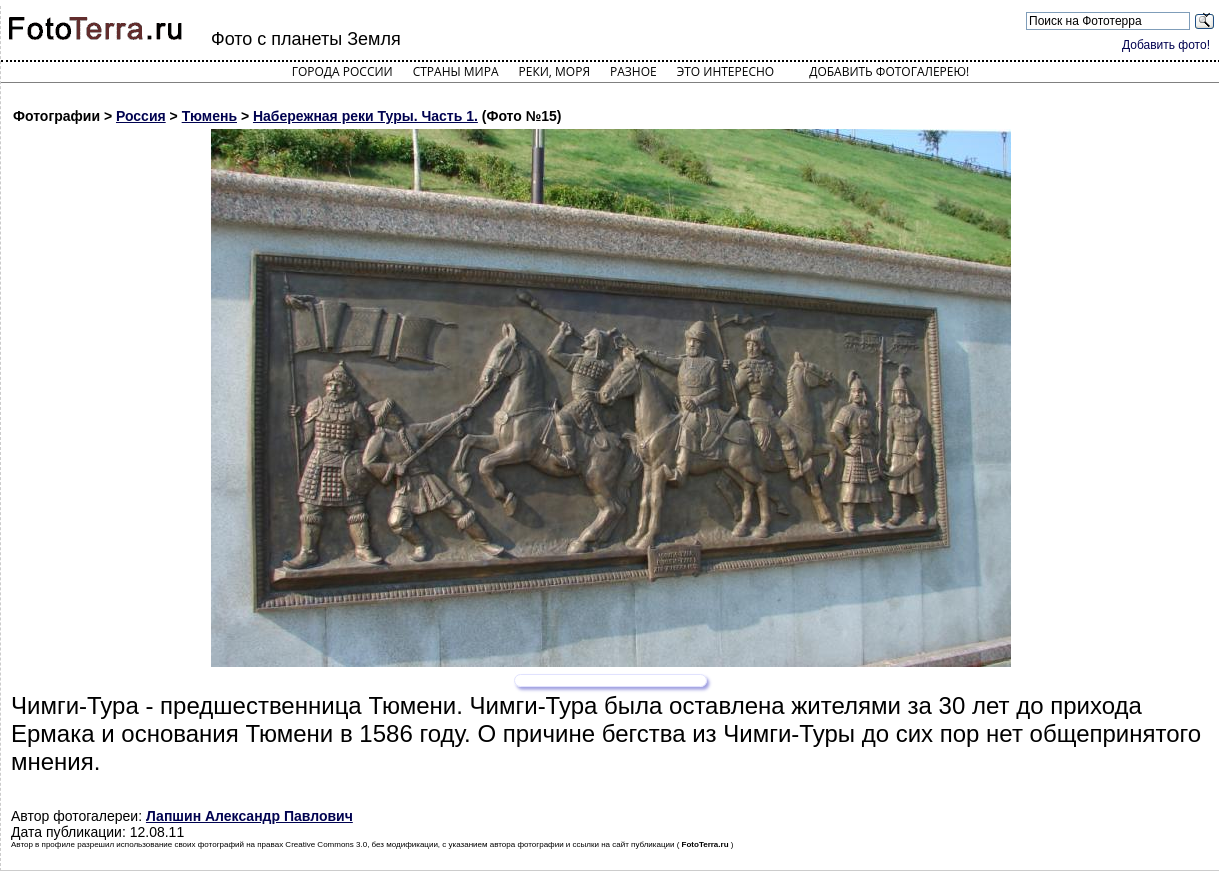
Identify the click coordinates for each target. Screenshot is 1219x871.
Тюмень (209, 116)
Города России (342, 71)
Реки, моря (554, 71)
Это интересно (726, 71)
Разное (633, 71)
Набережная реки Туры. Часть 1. (365, 116)
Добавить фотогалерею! (889, 71)
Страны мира (456, 71)
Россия (141, 116)
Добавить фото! (1166, 45)
